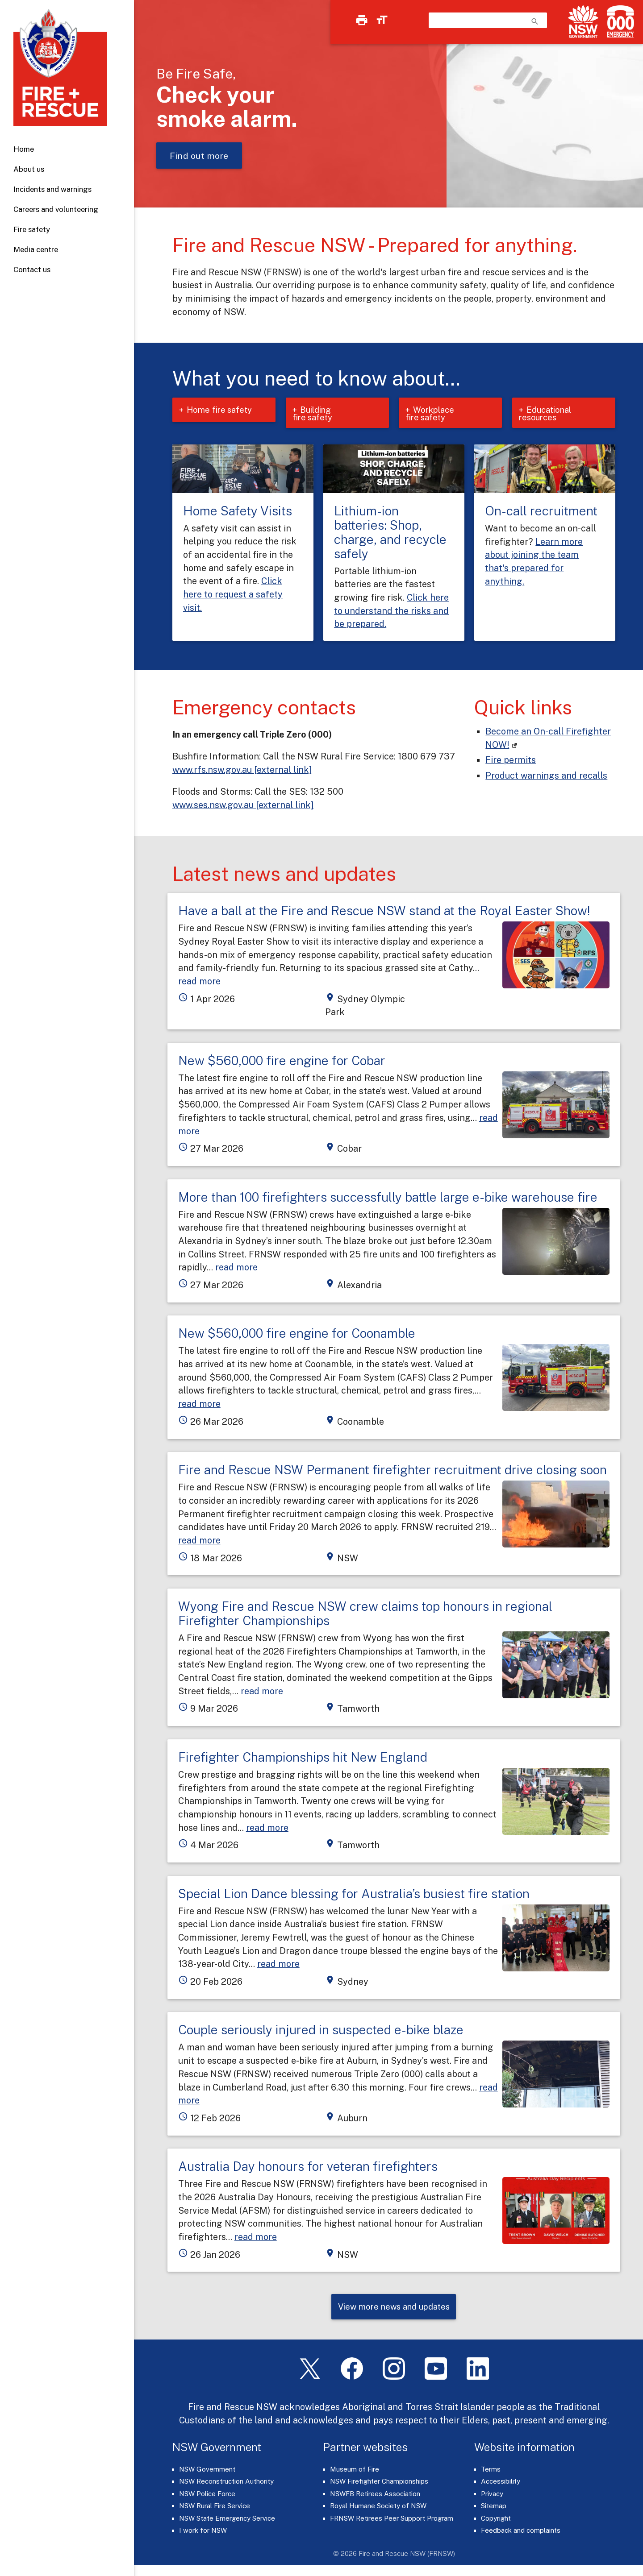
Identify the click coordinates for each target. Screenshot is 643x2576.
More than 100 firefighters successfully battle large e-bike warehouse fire (387, 1198)
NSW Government (207, 2471)
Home (23, 149)
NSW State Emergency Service (227, 2520)
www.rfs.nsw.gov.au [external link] (242, 771)
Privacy (492, 2496)
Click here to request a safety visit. (233, 595)
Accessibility (500, 2484)
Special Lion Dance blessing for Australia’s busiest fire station (354, 1894)
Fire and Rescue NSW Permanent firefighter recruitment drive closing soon (392, 1471)
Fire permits (510, 761)
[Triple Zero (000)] (618, 21)
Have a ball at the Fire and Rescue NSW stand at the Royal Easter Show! (384, 911)
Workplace (432, 414)
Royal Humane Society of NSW (378, 2508)
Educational (547, 414)
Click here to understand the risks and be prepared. (391, 611)
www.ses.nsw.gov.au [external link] (243, 806)
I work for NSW (203, 2533)
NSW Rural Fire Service (214, 2508)
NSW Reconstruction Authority (226, 2484)
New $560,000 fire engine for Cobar (281, 1061)
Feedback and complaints (520, 2533)
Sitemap (493, 2508)
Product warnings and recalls (546, 777)
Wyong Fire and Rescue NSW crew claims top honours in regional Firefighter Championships (365, 1614)
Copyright (496, 2520)
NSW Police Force (207, 2496)
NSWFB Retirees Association (375, 2496)
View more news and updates (394, 2308)
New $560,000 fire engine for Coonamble (296, 1334)
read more (199, 982)
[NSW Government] (583, 21)
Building (319, 414)
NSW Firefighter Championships (379, 2484)
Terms (491, 2471)
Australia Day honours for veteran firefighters (308, 2167)
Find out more (199, 155)
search (534, 21)
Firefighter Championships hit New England (302, 1758)
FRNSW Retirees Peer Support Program (391, 2520)
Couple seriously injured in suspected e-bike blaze (320, 2031)
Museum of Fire (354, 2471)
